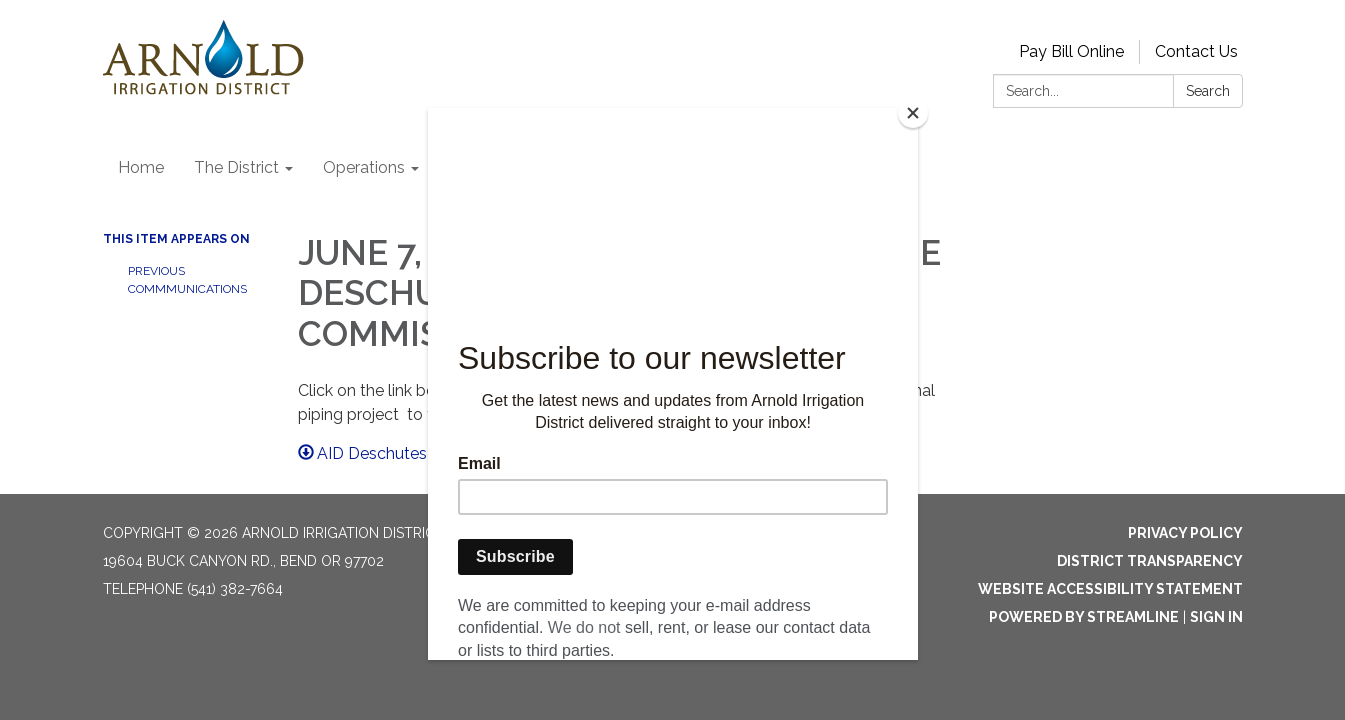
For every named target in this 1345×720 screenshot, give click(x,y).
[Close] (913, 113)
